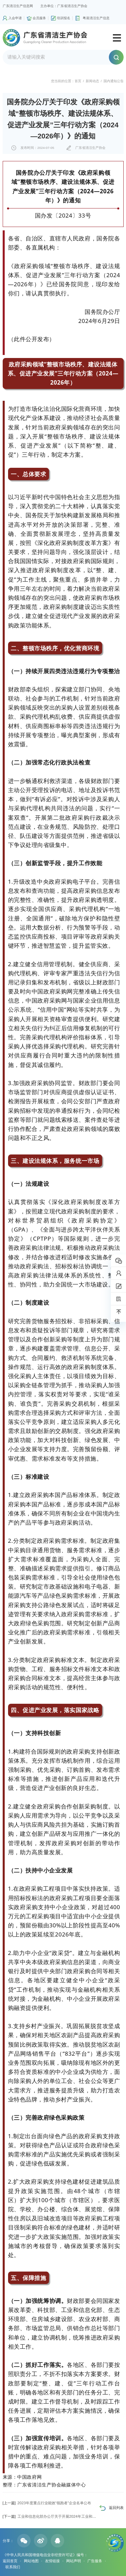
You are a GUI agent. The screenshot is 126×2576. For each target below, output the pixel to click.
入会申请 (15, 18)
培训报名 (63, 18)
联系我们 (12, 2567)
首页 (78, 81)
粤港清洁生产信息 (96, 18)
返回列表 (116, 2508)
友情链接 (52, 2561)
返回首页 (10, 2561)
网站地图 (31, 2561)
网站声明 (73, 2561)
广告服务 (94, 2561)
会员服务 (39, 18)
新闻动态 (92, 81)
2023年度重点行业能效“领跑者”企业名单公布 (47, 2503)
